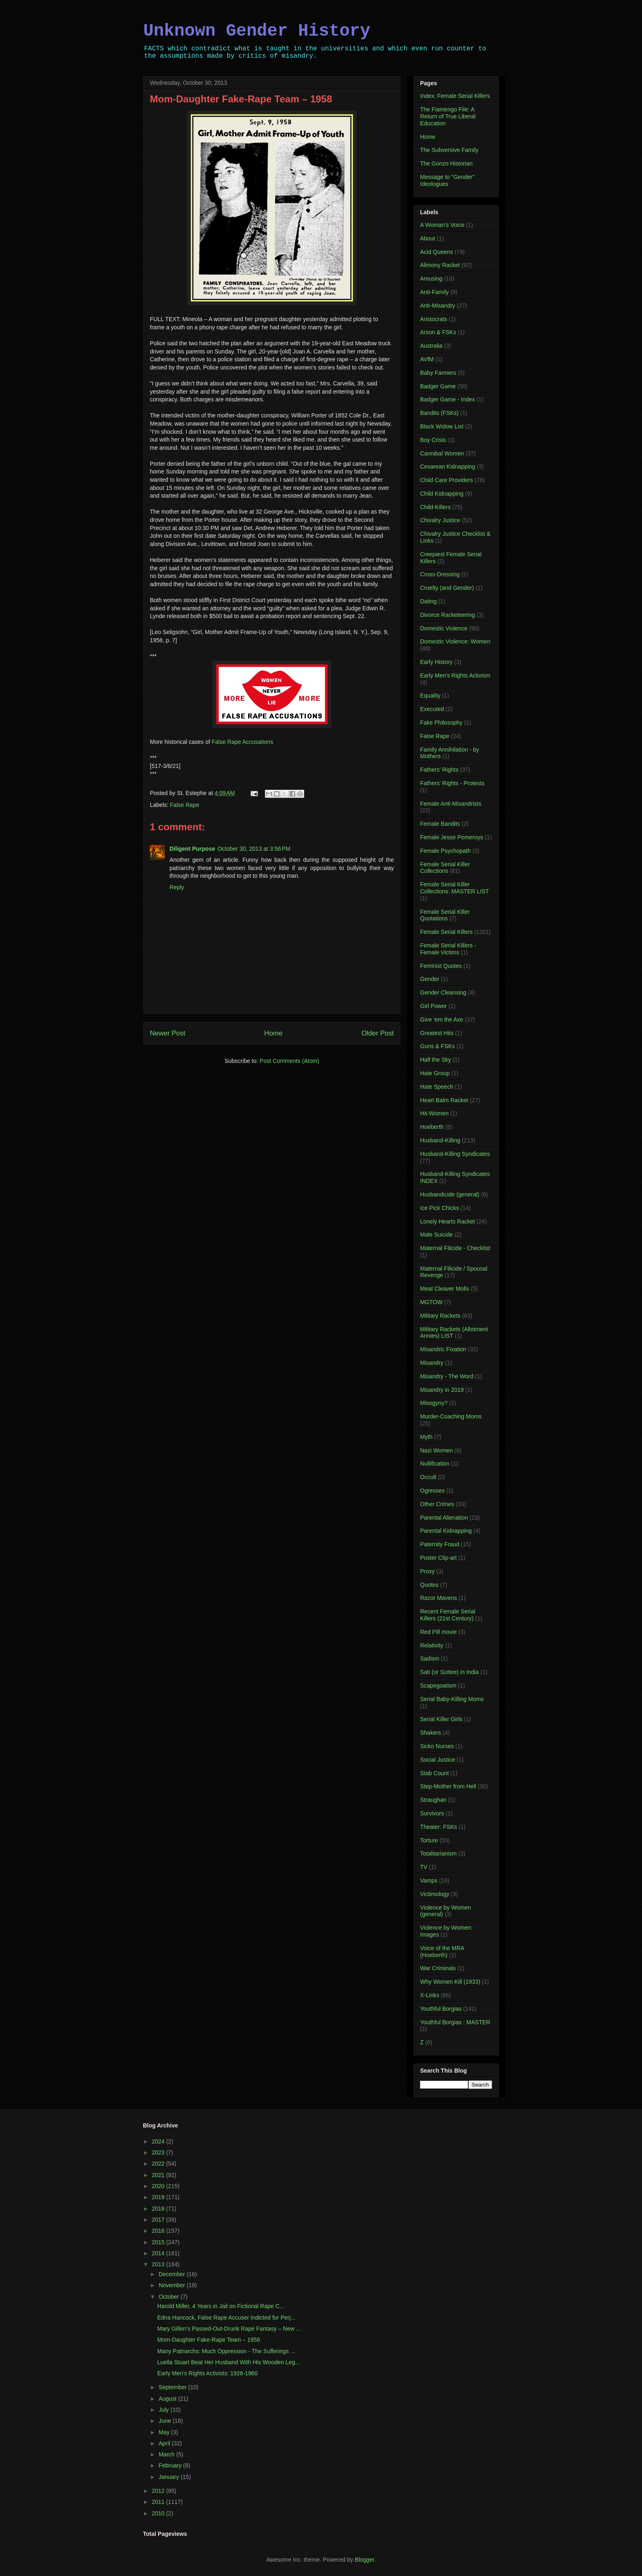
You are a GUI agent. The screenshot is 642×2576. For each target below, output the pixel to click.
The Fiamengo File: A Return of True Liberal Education (447, 116)
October (169, 2296)
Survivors (432, 1813)
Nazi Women (436, 1450)
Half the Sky (435, 1059)
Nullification (435, 1463)
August (168, 2398)
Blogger (364, 2559)
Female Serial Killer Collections (445, 868)
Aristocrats (433, 319)
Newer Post (167, 1033)
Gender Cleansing (443, 992)
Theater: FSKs (438, 1827)
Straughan (433, 1800)
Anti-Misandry (437, 305)
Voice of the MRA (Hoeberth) (442, 1951)
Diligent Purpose (192, 848)
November (172, 2285)
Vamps (429, 1880)
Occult (428, 1477)
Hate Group (435, 1073)
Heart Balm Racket (444, 1100)
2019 (159, 2197)
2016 (159, 2230)
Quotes (429, 1584)
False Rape (184, 805)
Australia (431, 345)
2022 (159, 2163)
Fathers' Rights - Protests (452, 783)
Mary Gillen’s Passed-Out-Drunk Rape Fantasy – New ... (229, 2328)
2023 (159, 2152)
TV (423, 1867)
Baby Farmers (438, 372)
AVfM (427, 359)
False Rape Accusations (242, 742)
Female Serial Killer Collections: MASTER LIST (454, 888)
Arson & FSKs (438, 332)
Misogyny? (434, 1403)
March (167, 2454)
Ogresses (432, 1490)
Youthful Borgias (440, 2008)
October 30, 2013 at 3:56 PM (253, 848)
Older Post (378, 1033)
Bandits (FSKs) (439, 413)
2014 (159, 2253)
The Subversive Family (449, 150)
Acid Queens (436, 252)
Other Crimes (437, 1504)
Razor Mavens (438, 1598)
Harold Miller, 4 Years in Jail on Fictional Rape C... (220, 2306)
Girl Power (433, 1006)
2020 (159, 2186)
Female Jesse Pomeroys (451, 837)
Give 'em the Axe (441, 1019)
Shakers (430, 1732)
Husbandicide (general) (449, 1194)
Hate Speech (436, 1086)
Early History (436, 662)
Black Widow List (441, 426)
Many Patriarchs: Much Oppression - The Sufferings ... (226, 2351)
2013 (159, 2264)
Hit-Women (434, 1113)
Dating (428, 601)
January (169, 2477)
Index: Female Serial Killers (455, 96)
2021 (159, 2175)
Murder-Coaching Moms (451, 1416)
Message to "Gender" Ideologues (447, 180)
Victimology (434, 1894)
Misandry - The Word (446, 1376)
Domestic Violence (444, 628)
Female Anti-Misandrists (450, 803)
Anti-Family (434, 292)
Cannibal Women (442, 453)
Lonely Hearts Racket (447, 1221)
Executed (432, 709)
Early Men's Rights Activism (455, 675)
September (173, 2387)
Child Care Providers (446, 480)
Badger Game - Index (447, 399)
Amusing (431, 278)
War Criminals (438, 1968)
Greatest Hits (437, 1033)
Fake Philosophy (441, 722)
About (427, 238)
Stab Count (434, 1773)
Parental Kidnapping (446, 1530)
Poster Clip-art (438, 1557)
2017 (159, 2219)
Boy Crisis (433, 440)
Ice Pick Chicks (439, 1208)
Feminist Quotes (441, 966)
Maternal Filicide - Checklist (455, 1248)
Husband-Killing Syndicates (455, 1154)
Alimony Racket (440, 265)
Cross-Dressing (439, 574)
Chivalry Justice (440, 520)
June (165, 2420)
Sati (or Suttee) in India (449, 1672)
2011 (159, 2502)
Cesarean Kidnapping (447, 466)
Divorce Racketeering (447, 615)
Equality (430, 695)
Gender (429, 979)
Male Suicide (436, 1234)
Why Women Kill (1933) (450, 1981)
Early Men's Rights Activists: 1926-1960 (207, 2373)
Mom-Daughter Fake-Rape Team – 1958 (208, 2339)
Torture (429, 1840)
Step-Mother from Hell (448, 1786)
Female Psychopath (445, 850)
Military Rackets (440, 1315)
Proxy (427, 1571)
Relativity (431, 1645)
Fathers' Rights (439, 769)
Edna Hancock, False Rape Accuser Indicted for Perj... (226, 2317)
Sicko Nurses (437, 1746)
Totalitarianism (438, 1853)
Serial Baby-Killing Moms (452, 1699)
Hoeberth (432, 1127)
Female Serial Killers (446, 932)
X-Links (429, 1995)
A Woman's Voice (442, 225)
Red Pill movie (438, 1632)
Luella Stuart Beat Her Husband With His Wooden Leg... (228, 2362)
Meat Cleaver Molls (444, 1288)
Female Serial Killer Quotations (445, 915)
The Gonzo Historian (446, 163)
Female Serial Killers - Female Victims (448, 949)
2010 (159, 2513)
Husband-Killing (440, 1140)
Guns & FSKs (437, 1046)
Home (273, 1033)
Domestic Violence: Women (455, 641)
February (170, 2465)
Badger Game (438, 386)
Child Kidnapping (441, 493)
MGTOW (431, 1302)
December (172, 2274)
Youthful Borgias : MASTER (455, 2022)
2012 (159, 2491)
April (165, 2443)
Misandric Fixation (443, 1349)
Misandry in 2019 (442, 1390)
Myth (426, 1437)
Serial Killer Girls (441, 1719)
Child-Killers (435, 507)
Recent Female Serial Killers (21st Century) (447, 1615)
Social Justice (437, 1759)
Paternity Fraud (439, 1544)
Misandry (431, 1362)
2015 (159, 2242)
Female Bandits (440, 823)
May (164, 2432)
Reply (177, 887)
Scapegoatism (438, 1685)
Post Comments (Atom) (289, 1061)
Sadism (429, 1658)
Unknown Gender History (257, 31)
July (164, 2409)
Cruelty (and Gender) (447, 588)
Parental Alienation (444, 1517)
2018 (159, 2208)
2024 (159, 2141)
